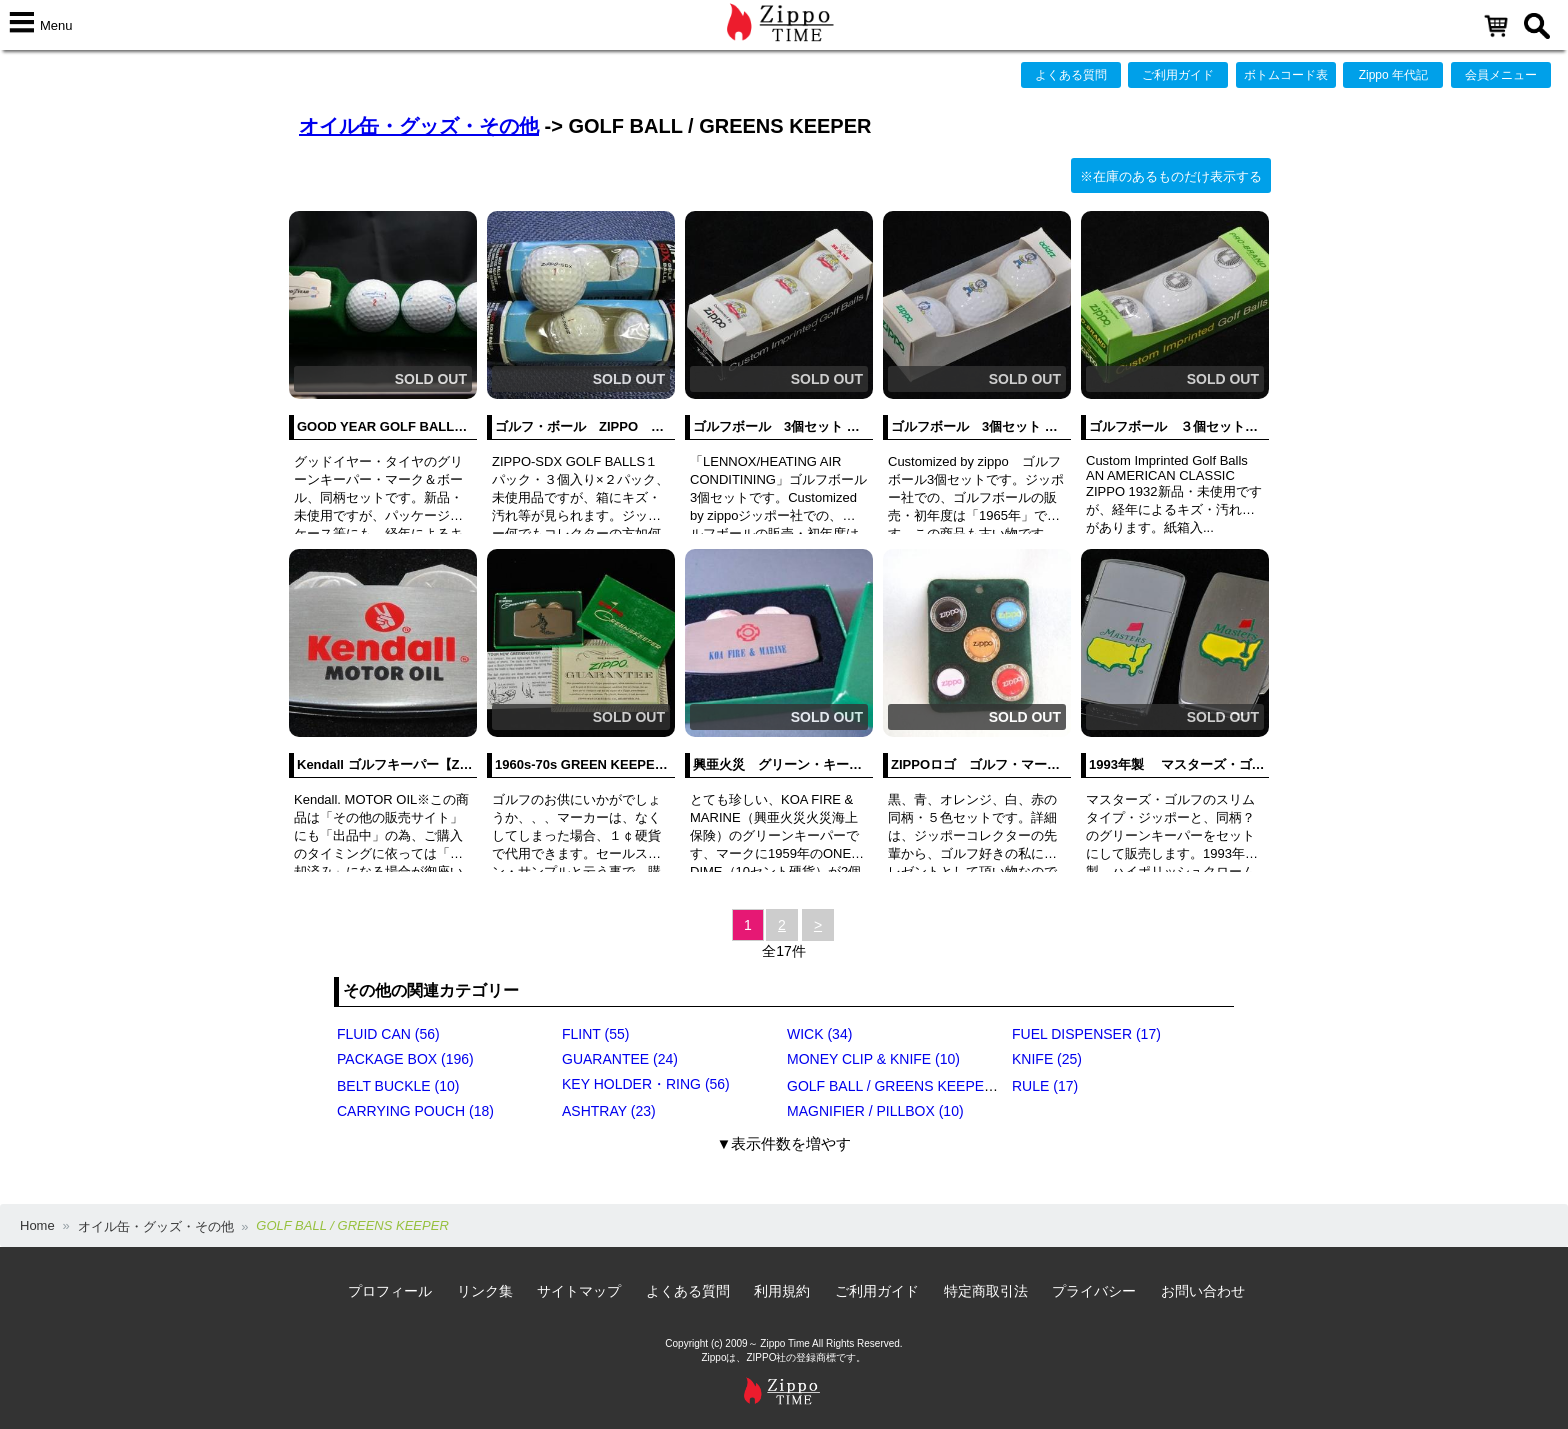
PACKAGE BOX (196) (405, 1059)
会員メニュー (1501, 75)
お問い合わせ (1203, 1291)
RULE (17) (1045, 1086)
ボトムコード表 (1286, 75)
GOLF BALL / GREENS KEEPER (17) (905, 1086)
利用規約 (782, 1291)
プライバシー (1094, 1291)
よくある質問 (1071, 75)
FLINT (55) (595, 1034)
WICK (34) (819, 1034)
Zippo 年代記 (1393, 75)
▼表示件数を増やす (784, 1143)
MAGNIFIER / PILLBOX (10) (875, 1111)
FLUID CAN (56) (388, 1034)
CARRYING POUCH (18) (415, 1111)
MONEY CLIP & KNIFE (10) (873, 1059)
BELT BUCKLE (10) (398, 1086)
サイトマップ (579, 1291)
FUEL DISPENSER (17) (1086, 1034)
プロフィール (390, 1291)
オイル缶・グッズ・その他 (419, 126)
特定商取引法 (986, 1291)
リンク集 (485, 1291)
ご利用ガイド (1178, 75)
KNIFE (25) (1047, 1059)
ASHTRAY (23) (609, 1111)
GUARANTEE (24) (620, 1059)
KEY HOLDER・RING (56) (646, 1084)
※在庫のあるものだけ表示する (1171, 176)
